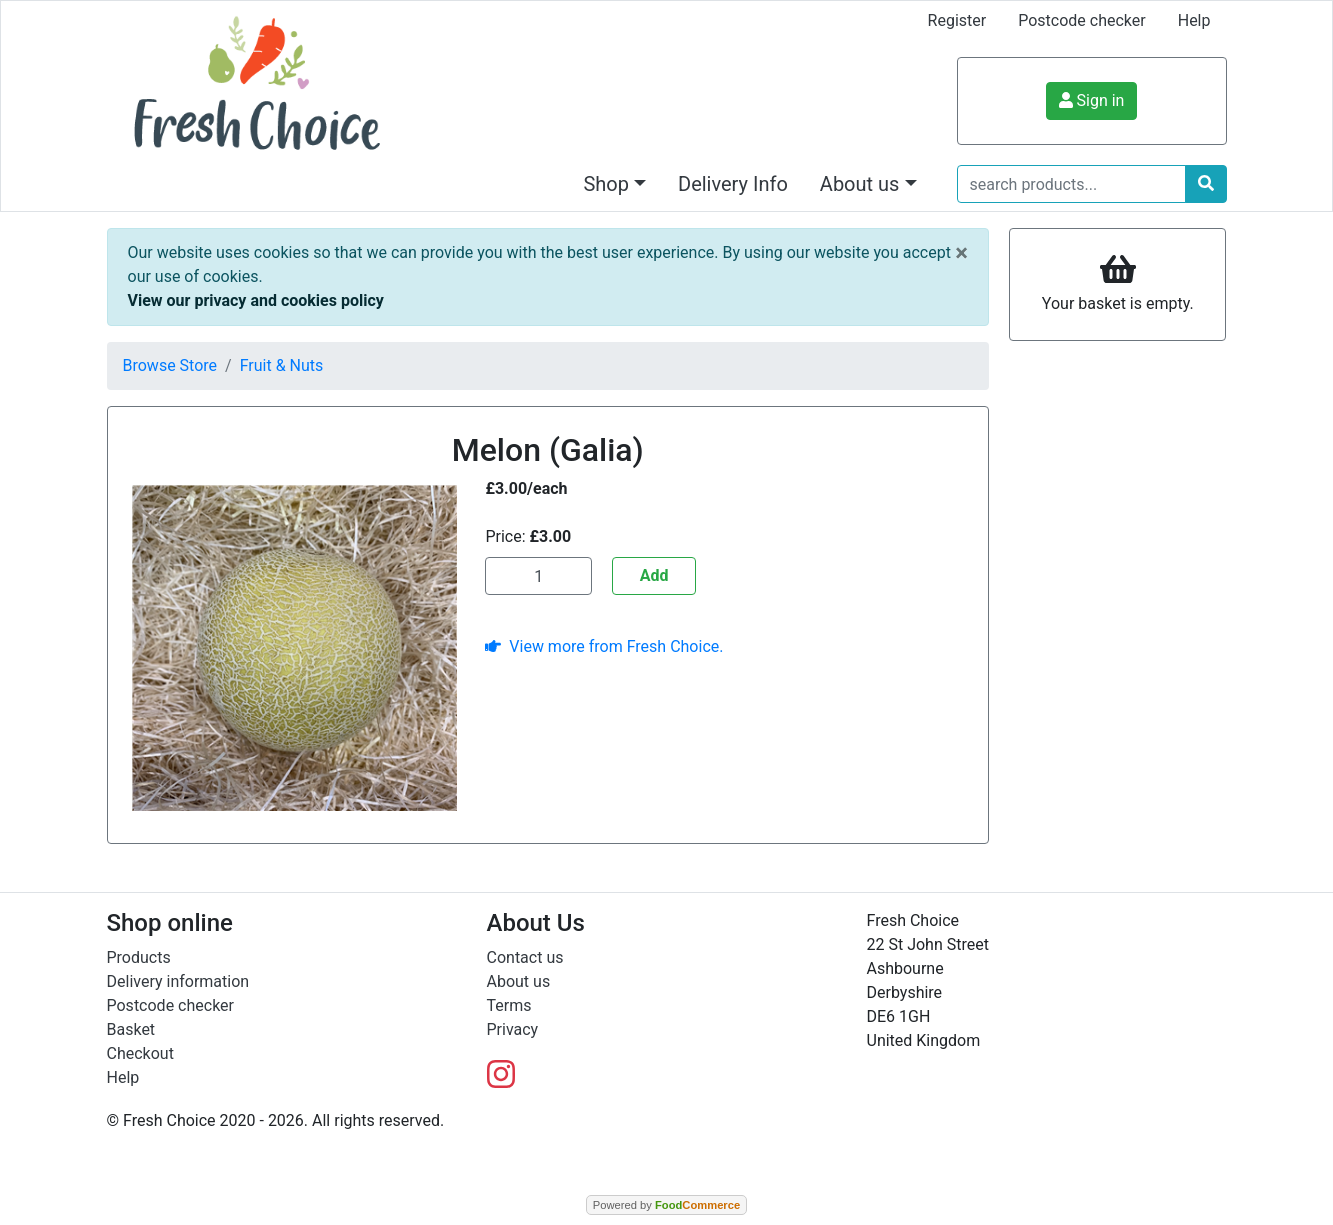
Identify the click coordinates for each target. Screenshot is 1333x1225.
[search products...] (1071, 184)
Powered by (666, 1205)
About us (519, 981)
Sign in (1092, 100)
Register (957, 20)
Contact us (525, 957)
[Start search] (1206, 184)
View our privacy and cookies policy (256, 300)
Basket (131, 1029)
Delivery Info (733, 184)
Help (1194, 20)
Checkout (140, 1053)
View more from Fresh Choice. (604, 646)
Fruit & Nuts (282, 365)
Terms (509, 1005)
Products (139, 957)
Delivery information (178, 981)
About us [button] (860, 184)
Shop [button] (606, 184)
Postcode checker (1082, 20)
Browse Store (170, 365)
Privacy (513, 1029)
